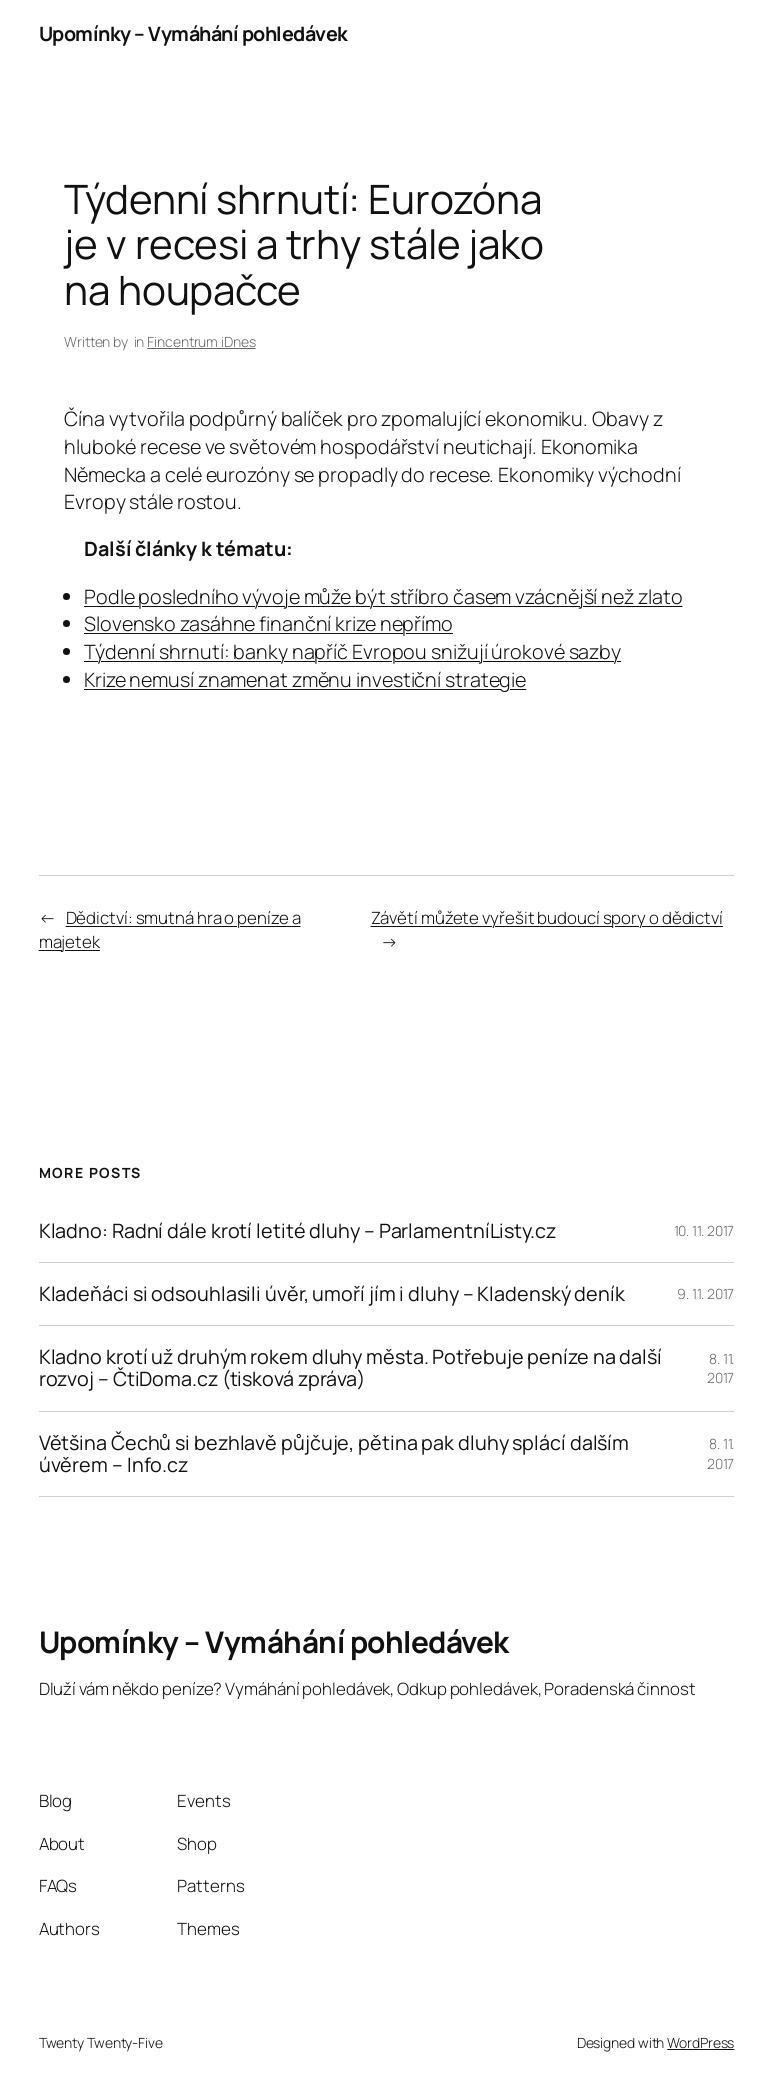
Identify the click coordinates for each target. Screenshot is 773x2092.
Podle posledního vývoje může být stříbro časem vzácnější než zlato (383, 596)
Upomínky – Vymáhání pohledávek (193, 33)
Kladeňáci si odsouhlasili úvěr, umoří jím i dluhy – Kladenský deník (332, 1294)
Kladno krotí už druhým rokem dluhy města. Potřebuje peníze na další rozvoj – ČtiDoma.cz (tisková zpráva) (350, 1368)
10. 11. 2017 (704, 1230)
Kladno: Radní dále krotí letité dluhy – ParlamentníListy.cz (297, 1231)
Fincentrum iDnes (201, 341)
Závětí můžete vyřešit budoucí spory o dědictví (547, 917)
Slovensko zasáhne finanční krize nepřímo (268, 623)
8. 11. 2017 (721, 1368)
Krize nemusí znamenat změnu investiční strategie (305, 679)
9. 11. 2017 (705, 1293)
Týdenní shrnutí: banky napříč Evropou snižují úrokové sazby (352, 651)
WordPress (700, 2042)
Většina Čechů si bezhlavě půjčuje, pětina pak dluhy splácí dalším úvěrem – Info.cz (334, 1454)
